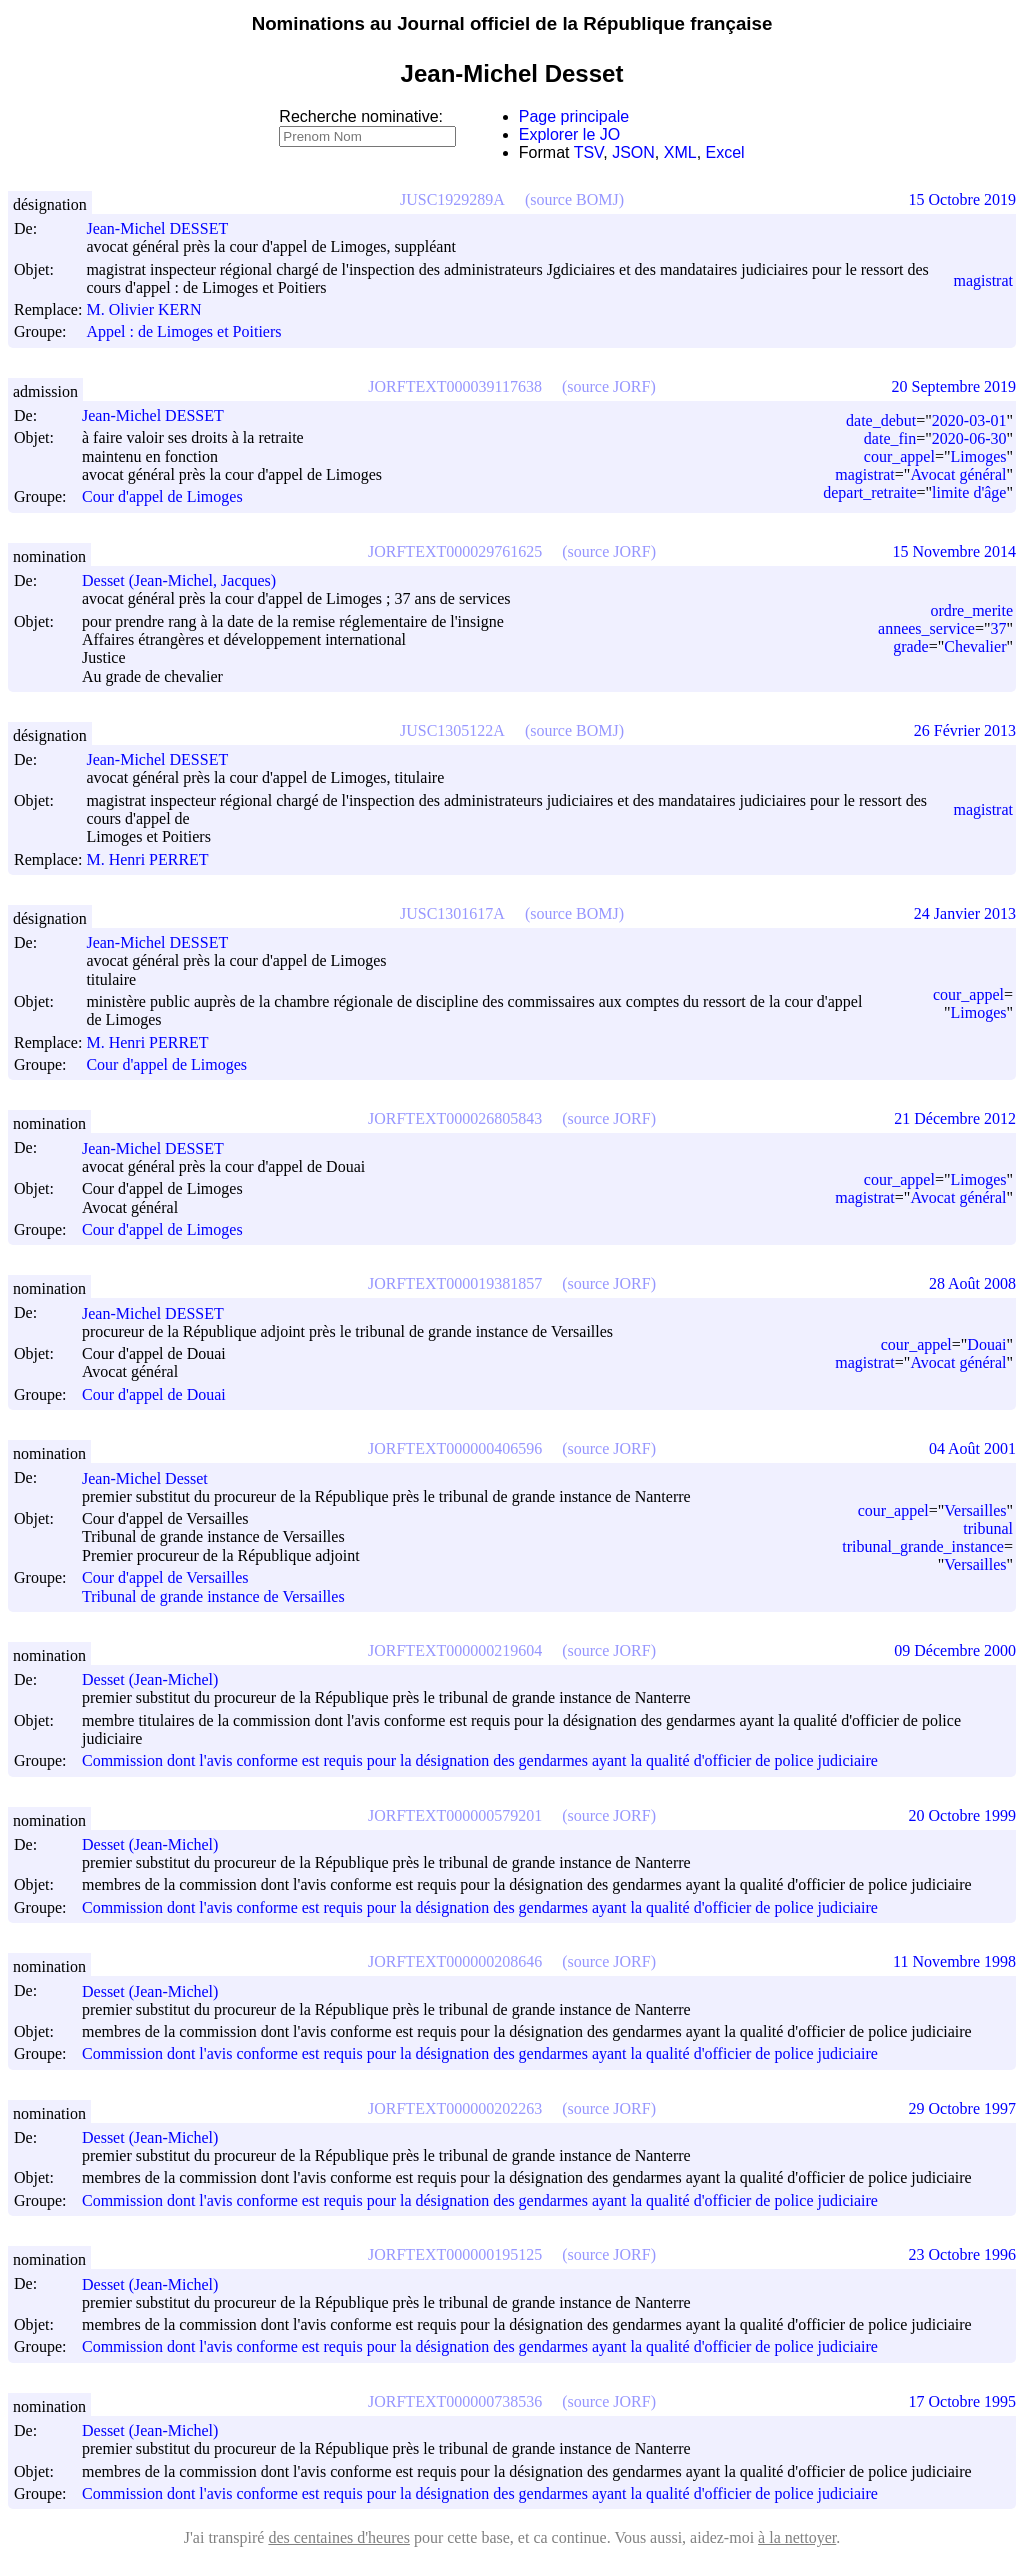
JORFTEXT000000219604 (455, 1650)
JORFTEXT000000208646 (455, 1961)
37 (998, 628)
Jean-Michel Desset (154, 1478)
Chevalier (975, 646)
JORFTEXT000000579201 (455, 1815)
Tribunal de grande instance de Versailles (213, 1596)
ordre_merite (971, 610)
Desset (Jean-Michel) (159, 1679)
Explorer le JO (569, 134)
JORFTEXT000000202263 (455, 2108)
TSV (589, 152)
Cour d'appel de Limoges (162, 497)
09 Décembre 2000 (955, 1650)
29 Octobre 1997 (962, 2108)
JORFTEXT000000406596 (455, 1448)
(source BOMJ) (574, 199)
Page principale (574, 116)
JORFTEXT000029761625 (455, 551)
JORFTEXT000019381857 (455, 1283)
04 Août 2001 (972, 1448)
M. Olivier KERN (152, 309)
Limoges (978, 456)
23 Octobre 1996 (962, 2254)
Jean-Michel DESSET (166, 228)
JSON (633, 152)
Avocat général (958, 474)
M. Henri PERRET (156, 859)
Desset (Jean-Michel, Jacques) (188, 580)
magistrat (983, 280)
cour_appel (899, 456)
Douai (986, 1344)
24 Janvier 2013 (965, 913)
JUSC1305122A (452, 730)
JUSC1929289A (452, 199)
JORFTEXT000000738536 (455, 2401)
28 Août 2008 (972, 1283)
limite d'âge (969, 492)
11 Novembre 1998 (954, 1961)
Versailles (975, 1510)
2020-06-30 (969, 438)
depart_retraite (869, 492)
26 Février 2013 (965, 730)
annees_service (926, 628)
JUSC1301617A (452, 913)
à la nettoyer (797, 2537)
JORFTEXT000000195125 (455, 2254)
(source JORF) (609, 386)
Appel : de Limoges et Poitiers (183, 332)
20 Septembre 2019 (954, 386)
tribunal (988, 1528)
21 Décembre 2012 (955, 1118)
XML (680, 152)
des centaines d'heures (339, 2537)
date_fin (890, 438)
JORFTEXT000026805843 (455, 1118)
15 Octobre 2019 (962, 199)
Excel (725, 152)
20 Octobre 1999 (962, 1815)
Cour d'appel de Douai (154, 1394)
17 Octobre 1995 (962, 2401)
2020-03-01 (969, 420)
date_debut (881, 420)
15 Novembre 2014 (954, 551)
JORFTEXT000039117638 (455, 386)
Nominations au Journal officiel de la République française (512, 23)
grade (911, 646)
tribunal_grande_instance (923, 1546)
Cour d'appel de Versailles (165, 1578)
